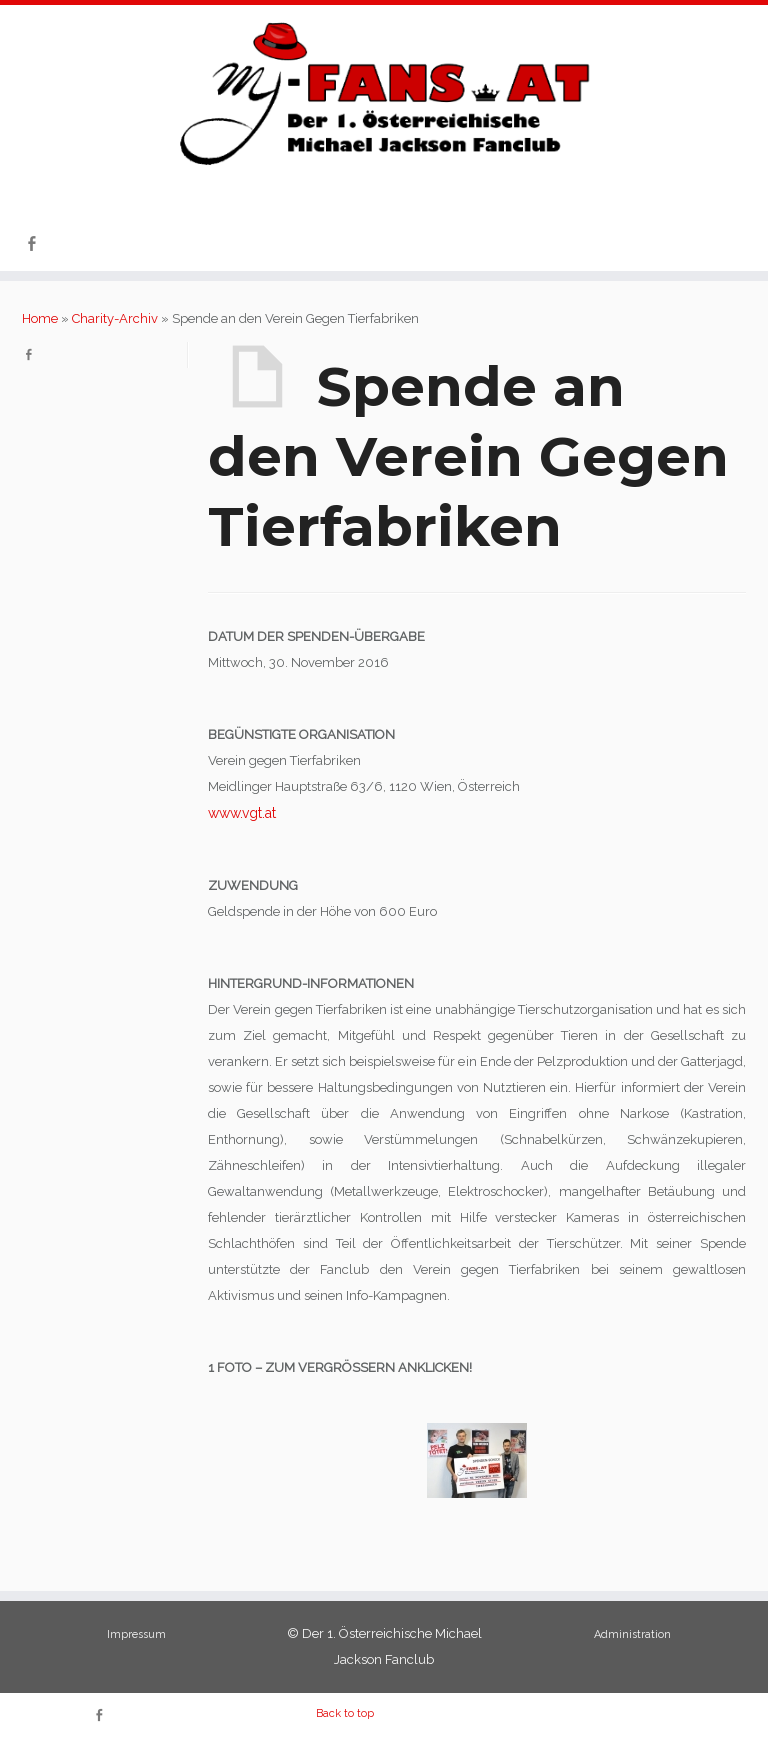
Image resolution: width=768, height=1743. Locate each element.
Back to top (345, 1713)
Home (40, 318)
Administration (632, 1634)
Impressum (136, 1634)
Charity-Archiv (115, 318)
